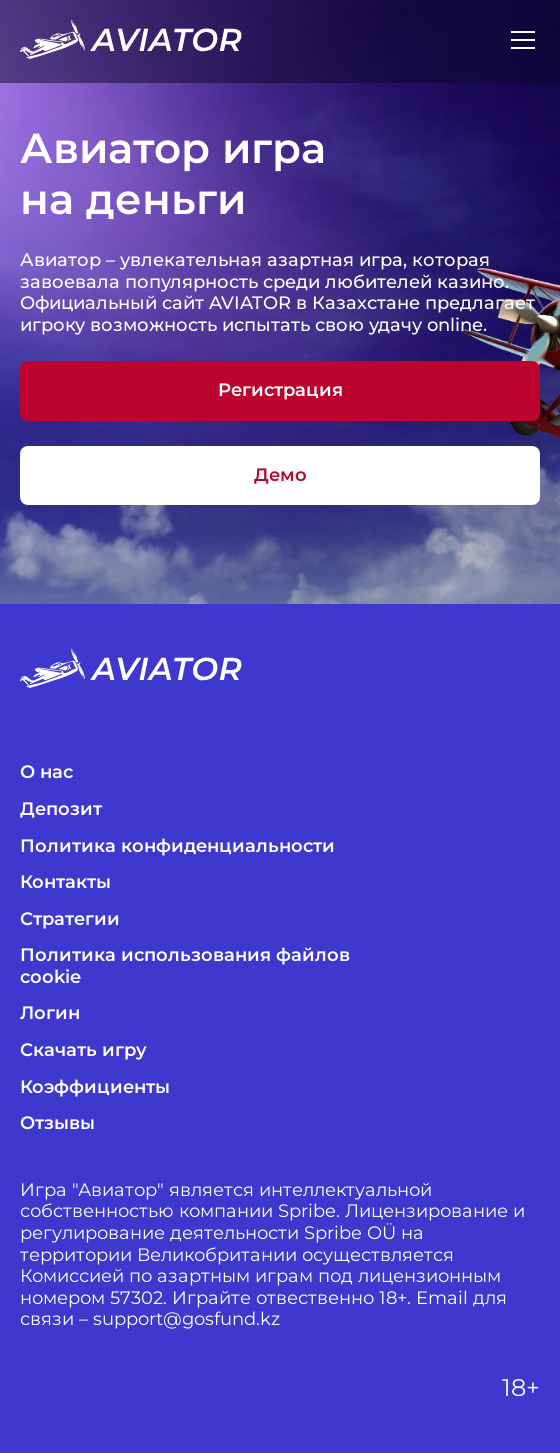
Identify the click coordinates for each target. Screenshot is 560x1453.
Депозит (61, 809)
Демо (280, 475)
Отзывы (57, 1123)
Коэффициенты (95, 1087)
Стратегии (70, 919)
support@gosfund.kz (186, 1319)
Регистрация (280, 390)
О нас (46, 772)
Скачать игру (83, 1050)
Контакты (65, 882)
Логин (50, 1013)
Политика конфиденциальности (177, 846)
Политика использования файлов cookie (185, 966)
